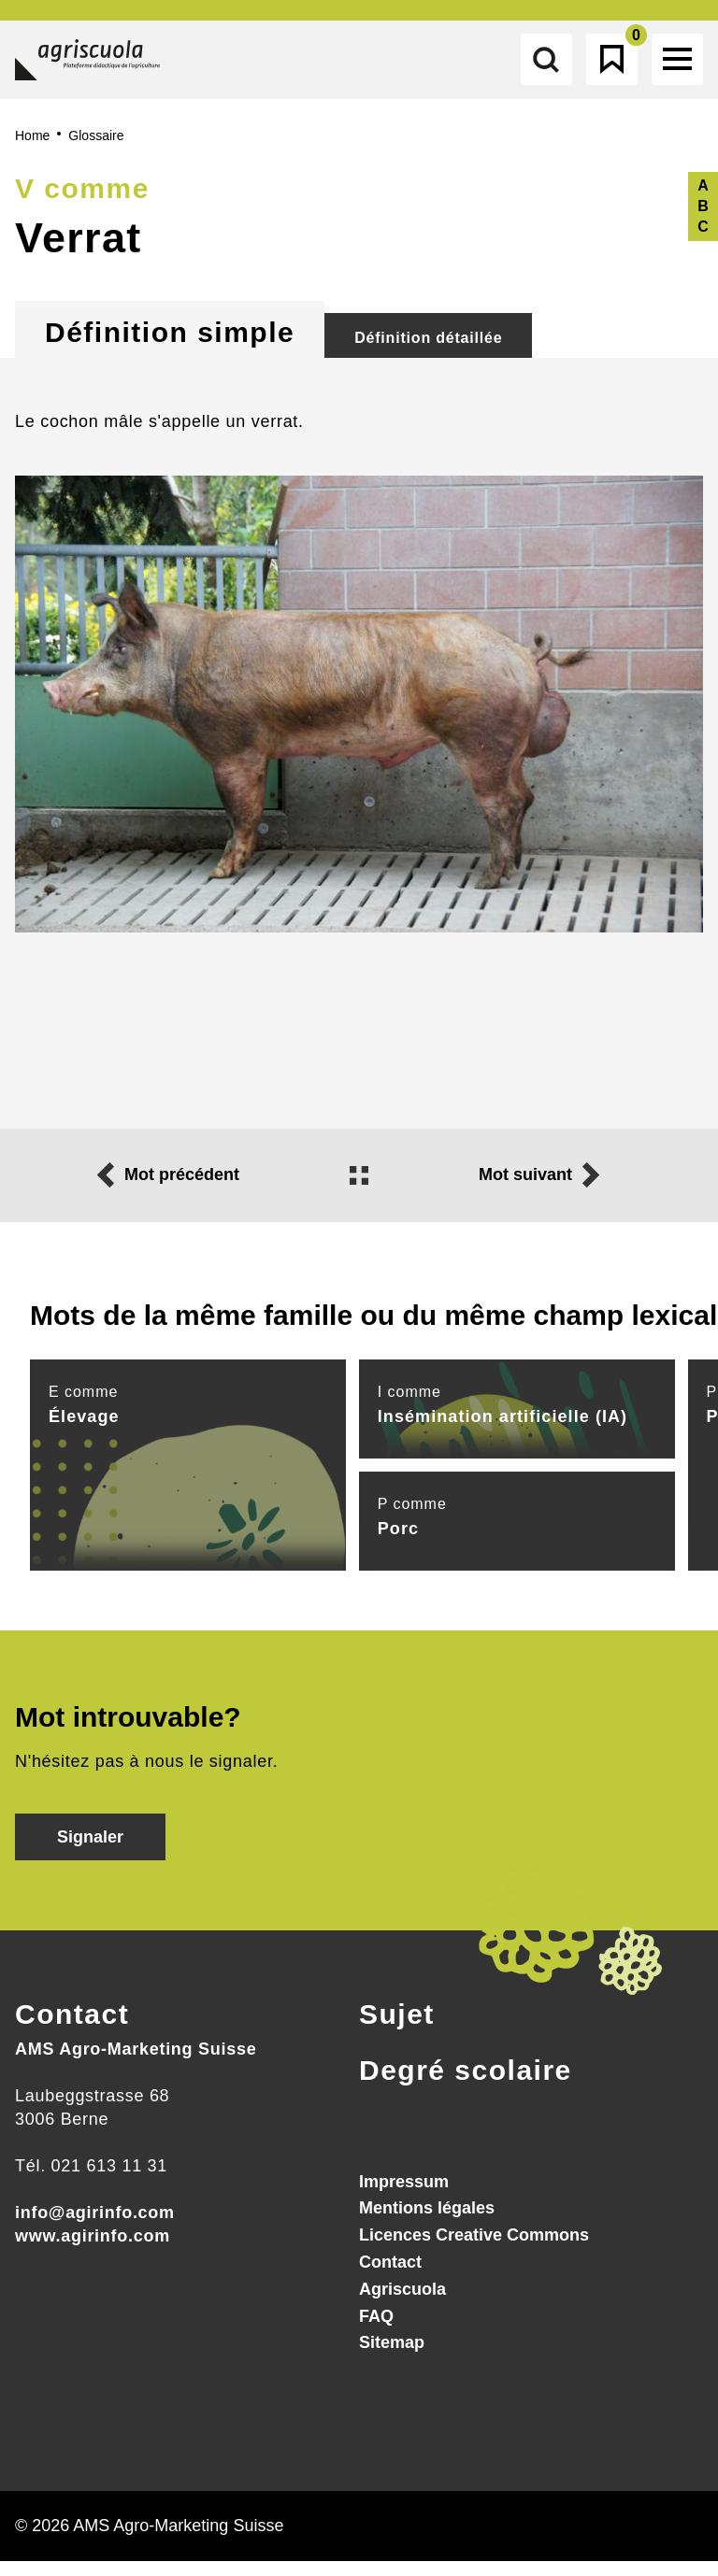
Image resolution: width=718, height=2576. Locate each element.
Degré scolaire (465, 2085)
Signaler (90, 1852)
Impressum (404, 2196)
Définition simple (169, 347)
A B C (703, 220)
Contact (72, 2029)
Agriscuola (402, 2304)
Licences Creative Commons (474, 2250)
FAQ (376, 2331)
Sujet (397, 2029)
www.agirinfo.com (92, 2251)
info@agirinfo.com (95, 2227)
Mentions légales (427, 2223)
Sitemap (391, 2358)
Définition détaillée (428, 353)
